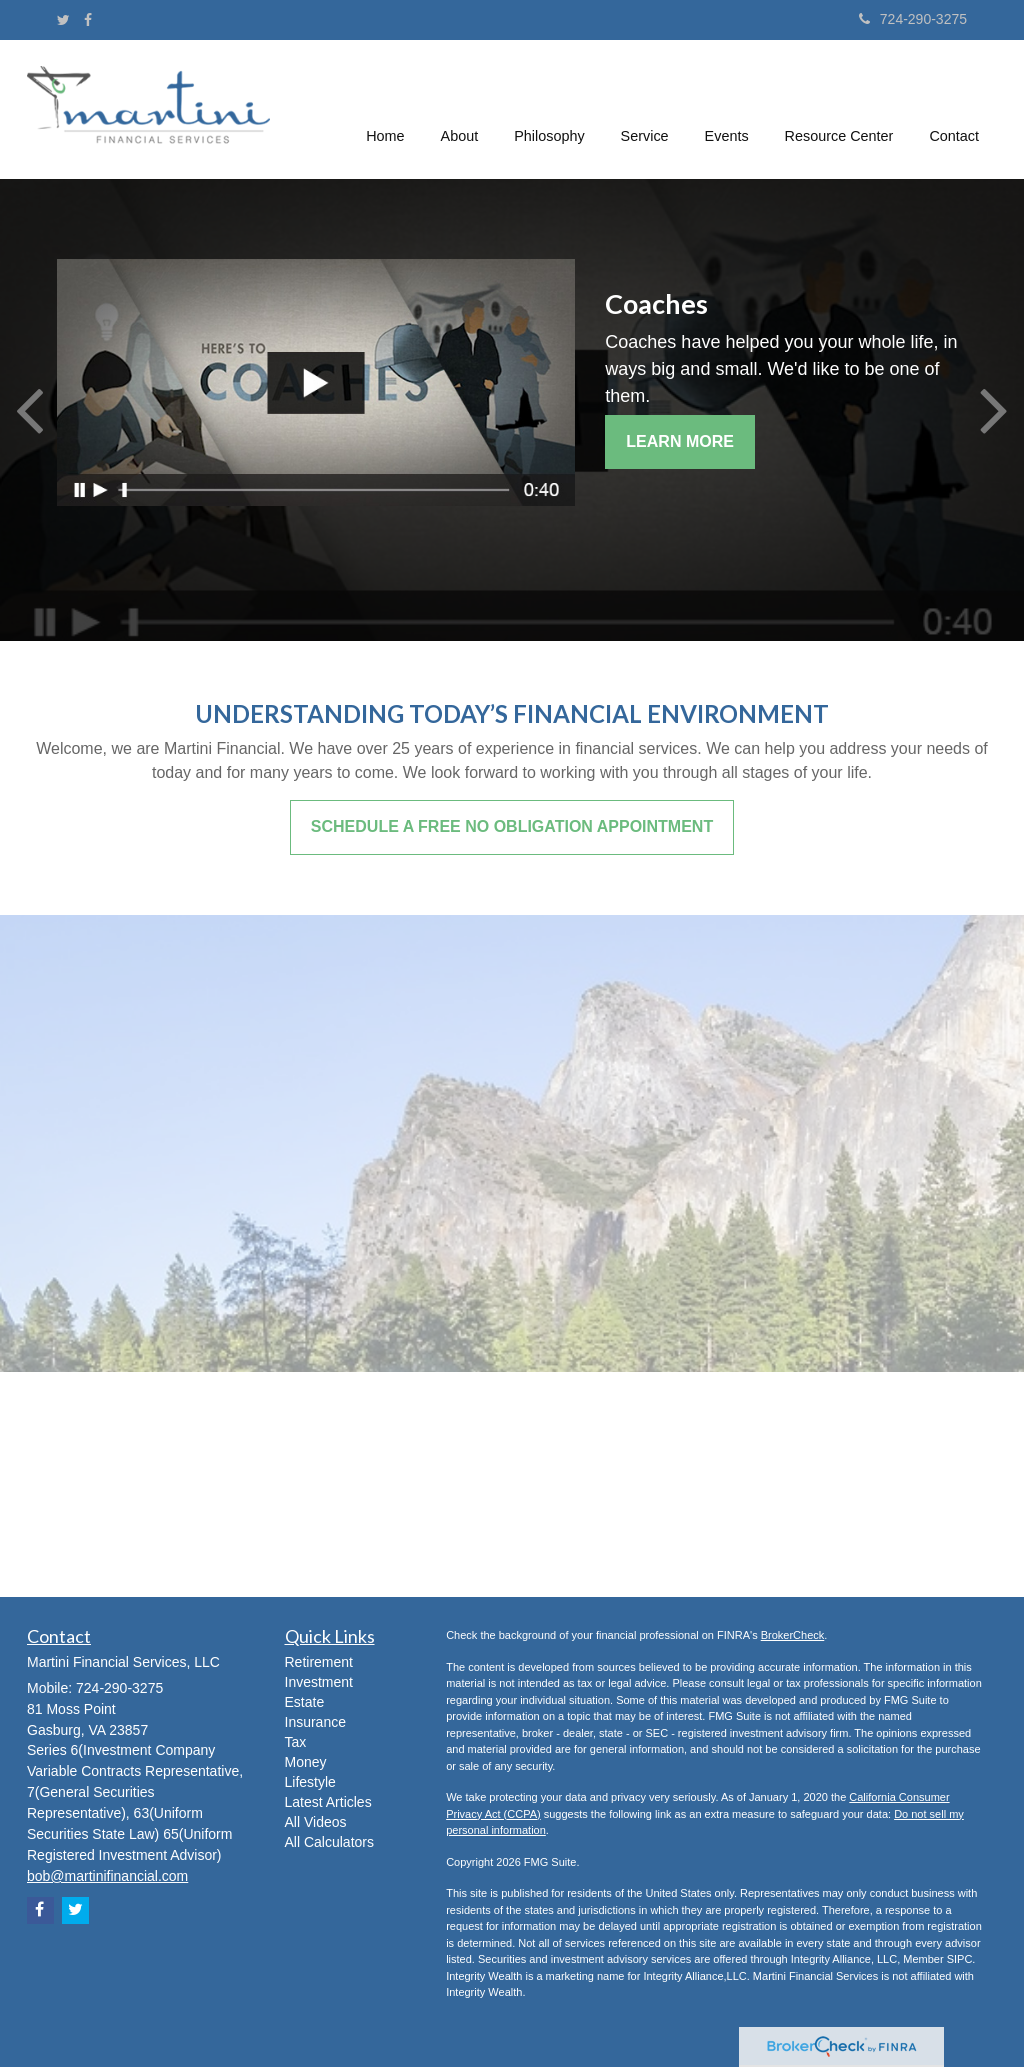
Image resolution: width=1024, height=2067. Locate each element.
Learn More (680, 441)
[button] (460, 109)
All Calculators (329, 1842)
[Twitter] (63, 20)
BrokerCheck (793, 1635)
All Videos (316, 1822)
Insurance (315, 1722)
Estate (305, 1702)
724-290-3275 (913, 19)
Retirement (319, 1662)
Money (306, 1762)
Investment (319, 1682)
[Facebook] (88, 20)
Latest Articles (328, 1802)
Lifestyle (310, 1782)
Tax (296, 1742)
